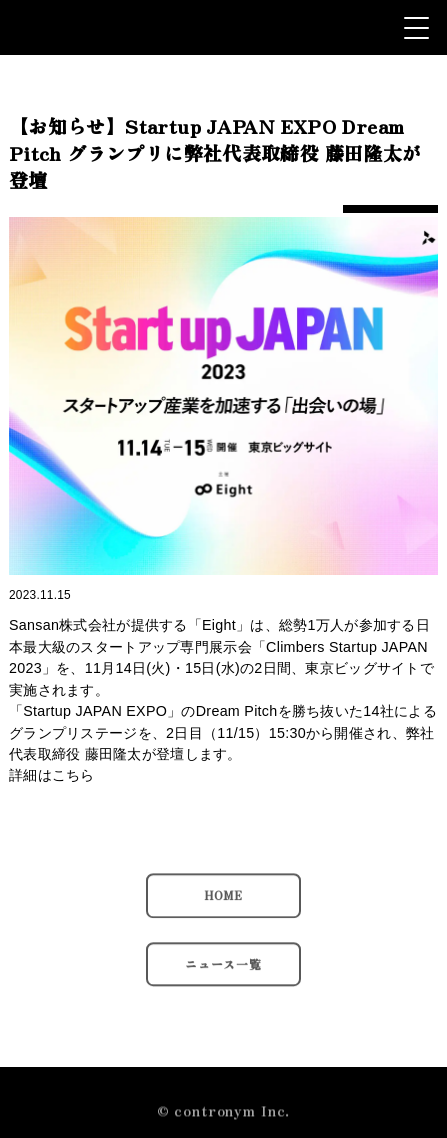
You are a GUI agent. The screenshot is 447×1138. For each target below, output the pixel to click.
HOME (223, 902)
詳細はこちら (52, 775)
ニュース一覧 (223, 971)
